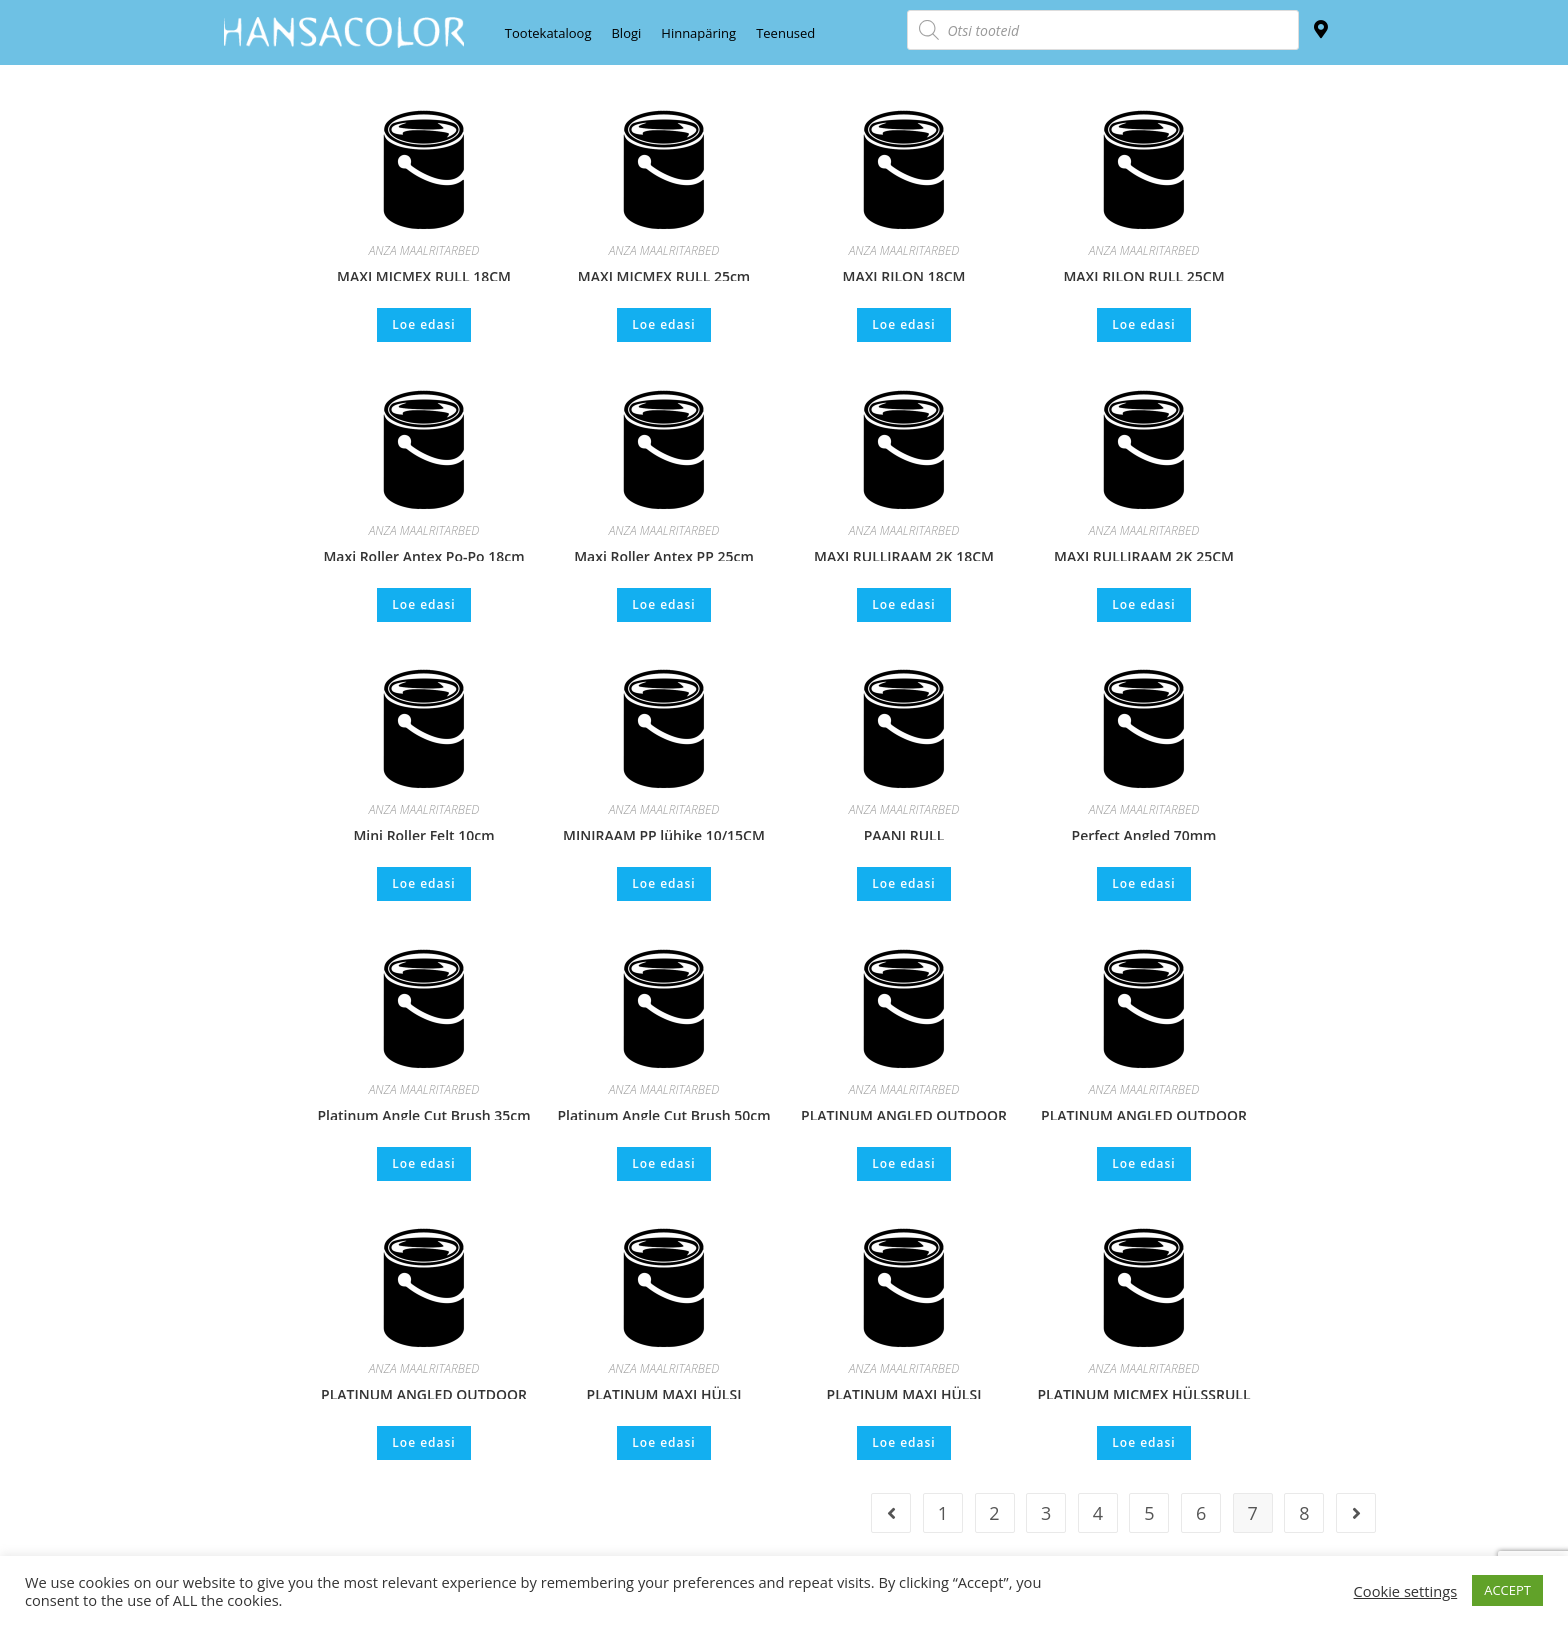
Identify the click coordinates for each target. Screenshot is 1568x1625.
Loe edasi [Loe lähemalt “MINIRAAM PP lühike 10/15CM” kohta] (663, 883)
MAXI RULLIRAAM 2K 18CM (904, 554)
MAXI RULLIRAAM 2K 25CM (1144, 554)
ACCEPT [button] (1507, 1590)
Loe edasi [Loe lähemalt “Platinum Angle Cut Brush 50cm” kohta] (663, 1163)
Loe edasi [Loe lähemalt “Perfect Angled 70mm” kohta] (1143, 883)
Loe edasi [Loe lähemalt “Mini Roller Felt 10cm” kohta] (423, 883)
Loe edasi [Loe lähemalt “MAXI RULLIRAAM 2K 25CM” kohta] (1143, 604)
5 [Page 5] (1149, 1513)
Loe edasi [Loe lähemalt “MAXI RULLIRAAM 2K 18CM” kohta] (903, 604)
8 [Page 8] (1304, 1513)
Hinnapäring (698, 33)
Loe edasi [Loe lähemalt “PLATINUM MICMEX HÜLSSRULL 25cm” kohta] (1143, 1442)
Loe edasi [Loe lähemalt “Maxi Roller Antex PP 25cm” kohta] (663, 604)
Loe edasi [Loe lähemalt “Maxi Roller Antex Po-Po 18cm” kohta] (423, 604)
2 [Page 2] (994, 1513)
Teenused (785, 33)
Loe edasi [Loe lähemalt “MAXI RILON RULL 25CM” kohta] (1143, 324)
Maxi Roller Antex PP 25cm (664, 554)
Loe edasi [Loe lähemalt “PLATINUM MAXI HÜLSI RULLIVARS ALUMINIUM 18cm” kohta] (903, 1442)
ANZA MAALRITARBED (424, 250)
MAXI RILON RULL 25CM (1143, 274)
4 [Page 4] (1098, 1513)
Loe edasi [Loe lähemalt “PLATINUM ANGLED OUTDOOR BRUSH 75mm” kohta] (423, 1442)
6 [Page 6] (1201, 1513)
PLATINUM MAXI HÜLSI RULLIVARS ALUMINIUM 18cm (904, 1392)
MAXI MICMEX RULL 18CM (424, 274)
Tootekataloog (548, 33)
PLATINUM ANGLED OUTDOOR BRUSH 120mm (1144, 1113)
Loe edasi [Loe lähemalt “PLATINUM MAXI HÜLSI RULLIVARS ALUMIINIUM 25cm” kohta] (663, 1442)
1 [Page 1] (943, 1513)
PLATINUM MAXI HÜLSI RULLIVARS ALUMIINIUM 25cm (664, 1392)
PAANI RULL (904, 833)
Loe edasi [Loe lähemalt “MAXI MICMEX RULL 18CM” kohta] (423, 324)
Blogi (626, 33)
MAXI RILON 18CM (903, 274)
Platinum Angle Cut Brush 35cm (423, 1113)
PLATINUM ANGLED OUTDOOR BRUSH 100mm (904, 1113)
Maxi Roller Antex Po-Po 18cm (423, 554)
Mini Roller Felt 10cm (423, 833)
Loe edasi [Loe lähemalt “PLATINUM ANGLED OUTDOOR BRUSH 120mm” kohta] (1143, 1163)
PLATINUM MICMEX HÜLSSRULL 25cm (1143, 1392)
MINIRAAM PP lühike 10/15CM (664, 833)
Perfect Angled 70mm (1144, 833)
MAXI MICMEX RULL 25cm (664, 274)
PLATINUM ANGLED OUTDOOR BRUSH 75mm (424, 1392)
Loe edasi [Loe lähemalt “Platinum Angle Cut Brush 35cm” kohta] (423, 1163)
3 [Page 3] (1046, 1513)
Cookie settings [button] (1406, 1591)
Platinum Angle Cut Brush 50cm (663, 1113)
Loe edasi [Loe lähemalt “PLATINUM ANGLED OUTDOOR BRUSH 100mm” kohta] (903, 1163)
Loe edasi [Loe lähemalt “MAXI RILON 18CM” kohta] (903, 324)
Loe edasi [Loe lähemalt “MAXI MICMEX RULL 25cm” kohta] (663, 324)
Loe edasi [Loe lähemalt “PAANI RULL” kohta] (903, 883)
